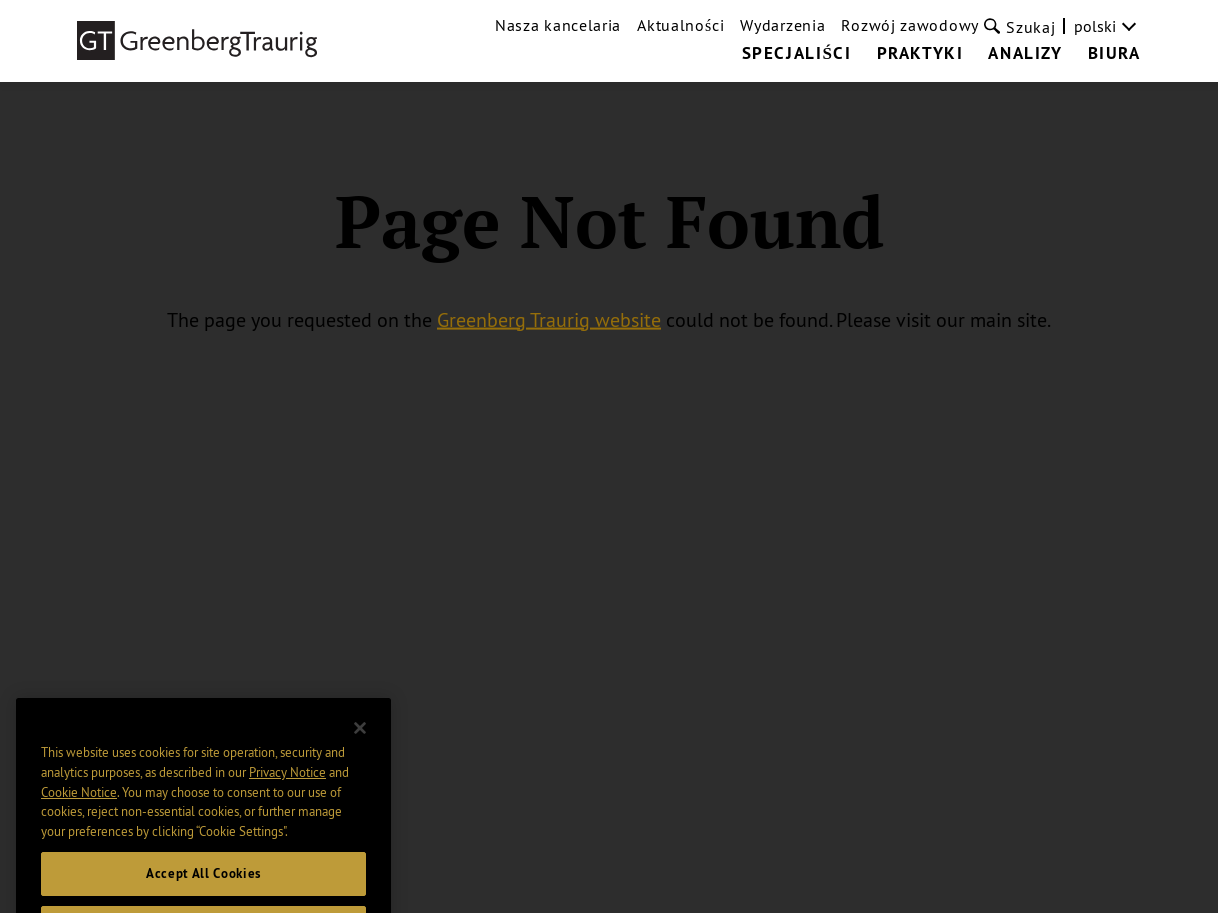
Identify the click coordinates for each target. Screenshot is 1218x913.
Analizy (1025, 54)
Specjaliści (797, 54)
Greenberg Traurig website (549, 318)
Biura (1114, 54)
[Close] (360, 745)
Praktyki (920, 54)
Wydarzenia (782, 25)
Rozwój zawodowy (910, 25)
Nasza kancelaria (558, 25)
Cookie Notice (79, 809)
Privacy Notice (287, 789)
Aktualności (680, 25)
